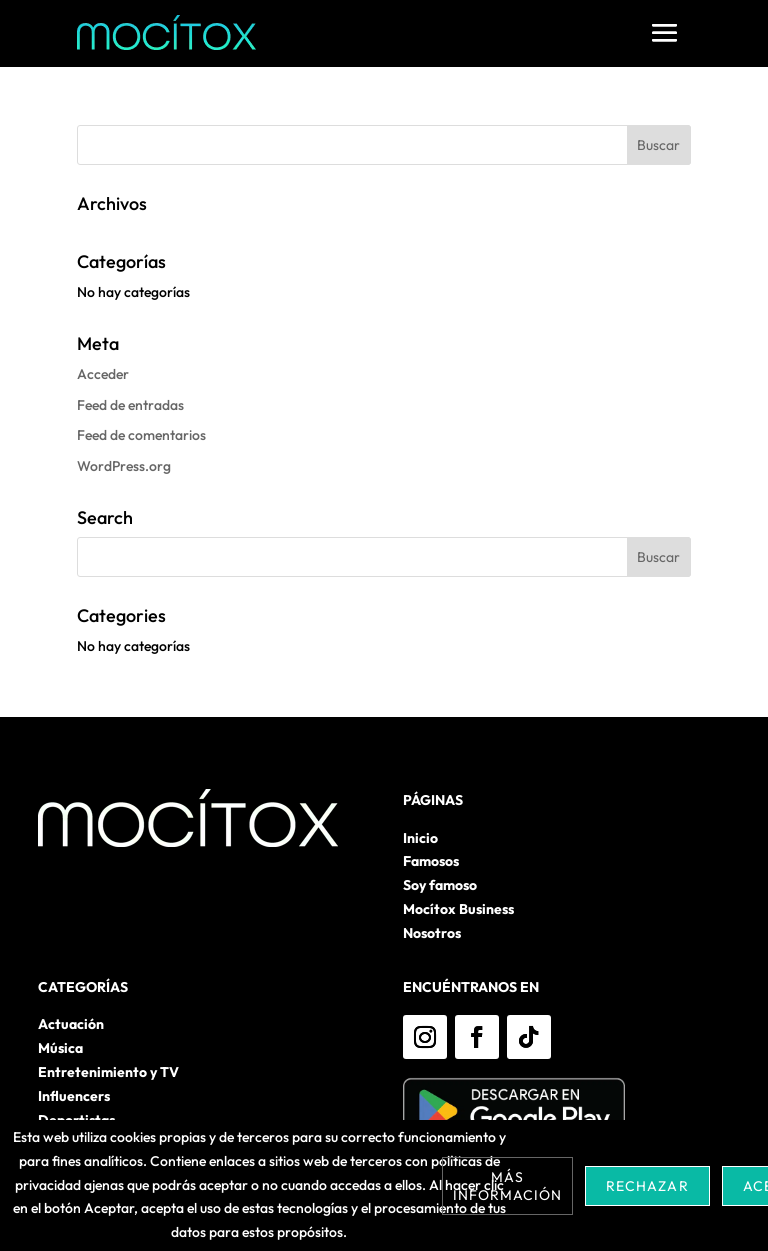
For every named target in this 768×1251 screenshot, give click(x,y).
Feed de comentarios (141, 435)
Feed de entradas (130, 405)
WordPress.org (124, 466)
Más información (508, 1186)
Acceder (103, 374)
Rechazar (647, 1186)
